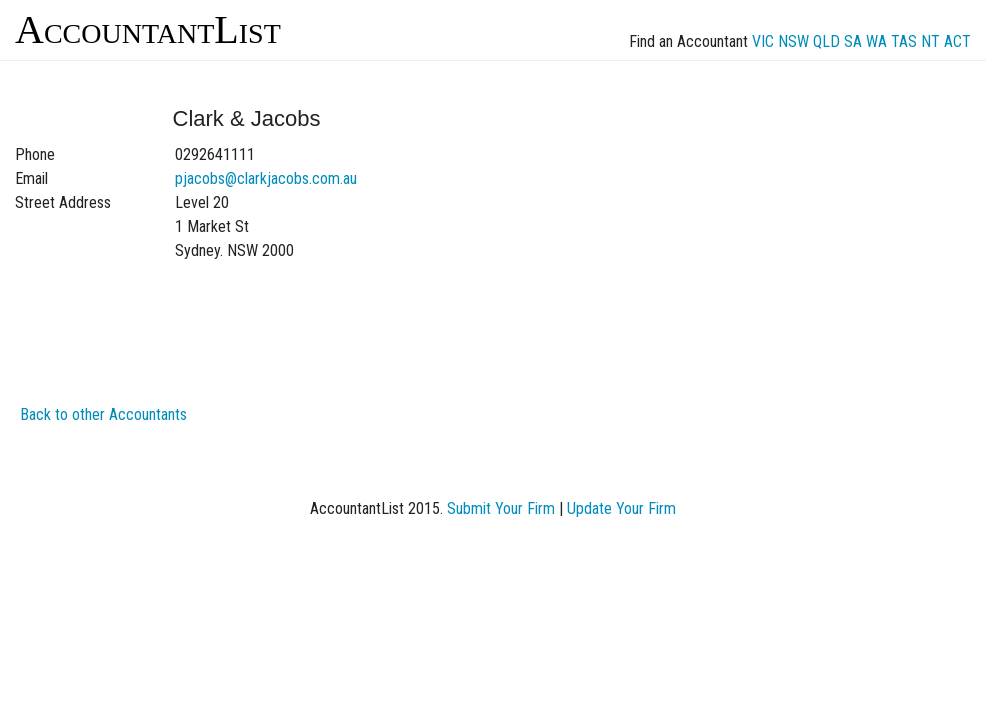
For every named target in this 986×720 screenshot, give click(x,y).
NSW (793, 41)
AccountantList (148, 29)
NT (930, 41)
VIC (763, 41)
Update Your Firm (621, 508)
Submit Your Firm (501, 508)
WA (876, 41)
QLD (826, 41)
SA (853, 41)
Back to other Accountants (103, 414)
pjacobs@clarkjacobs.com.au (266, 178)
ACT (957, 41)
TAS (904, 41)
